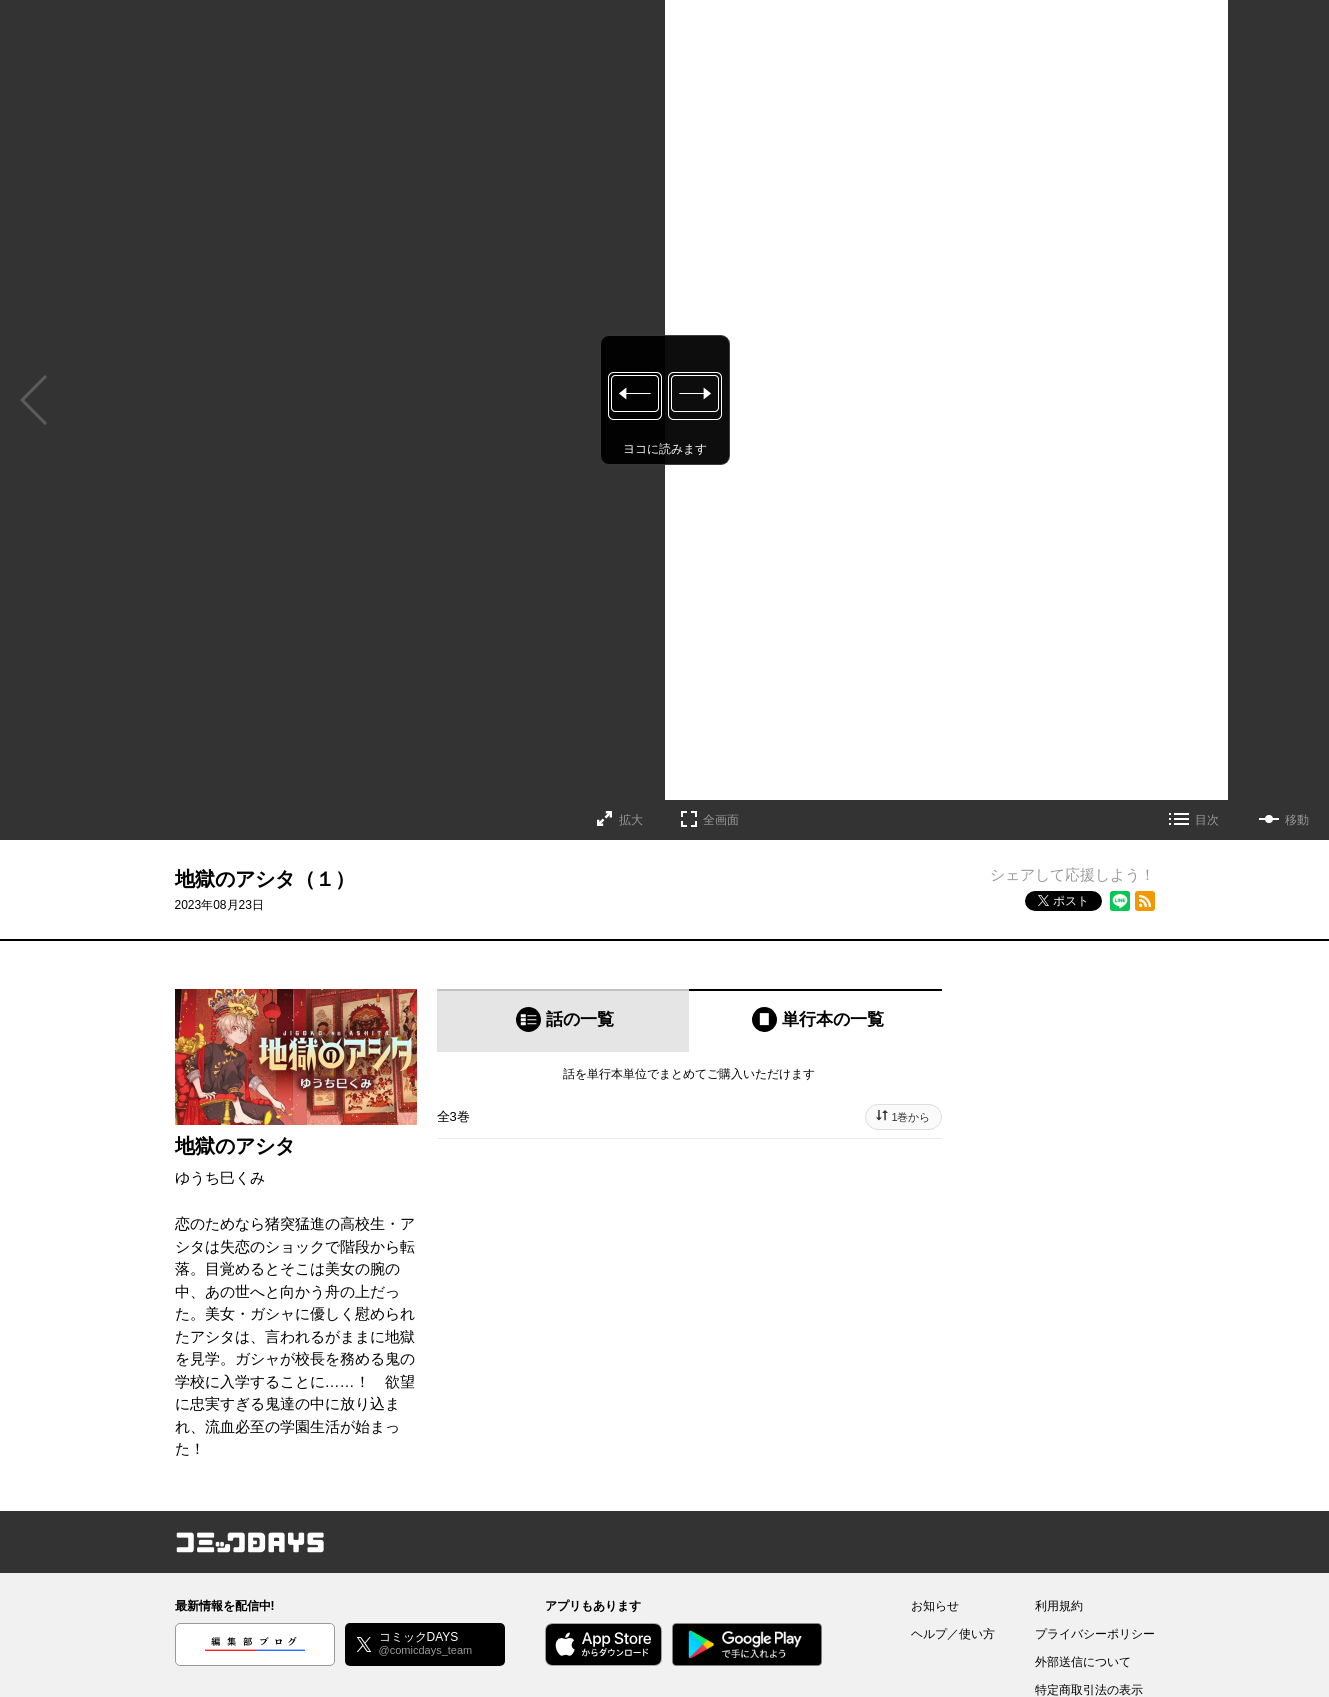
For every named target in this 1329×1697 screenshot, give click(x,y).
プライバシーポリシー (1095, 1634)
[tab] (563, 1020)
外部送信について (1083, 1662)
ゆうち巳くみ (220, 1177)
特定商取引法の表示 (1089, 1690)
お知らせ (935, 1606)
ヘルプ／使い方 (953, 1634)
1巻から (910, 1117)
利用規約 (1059, 1606)
